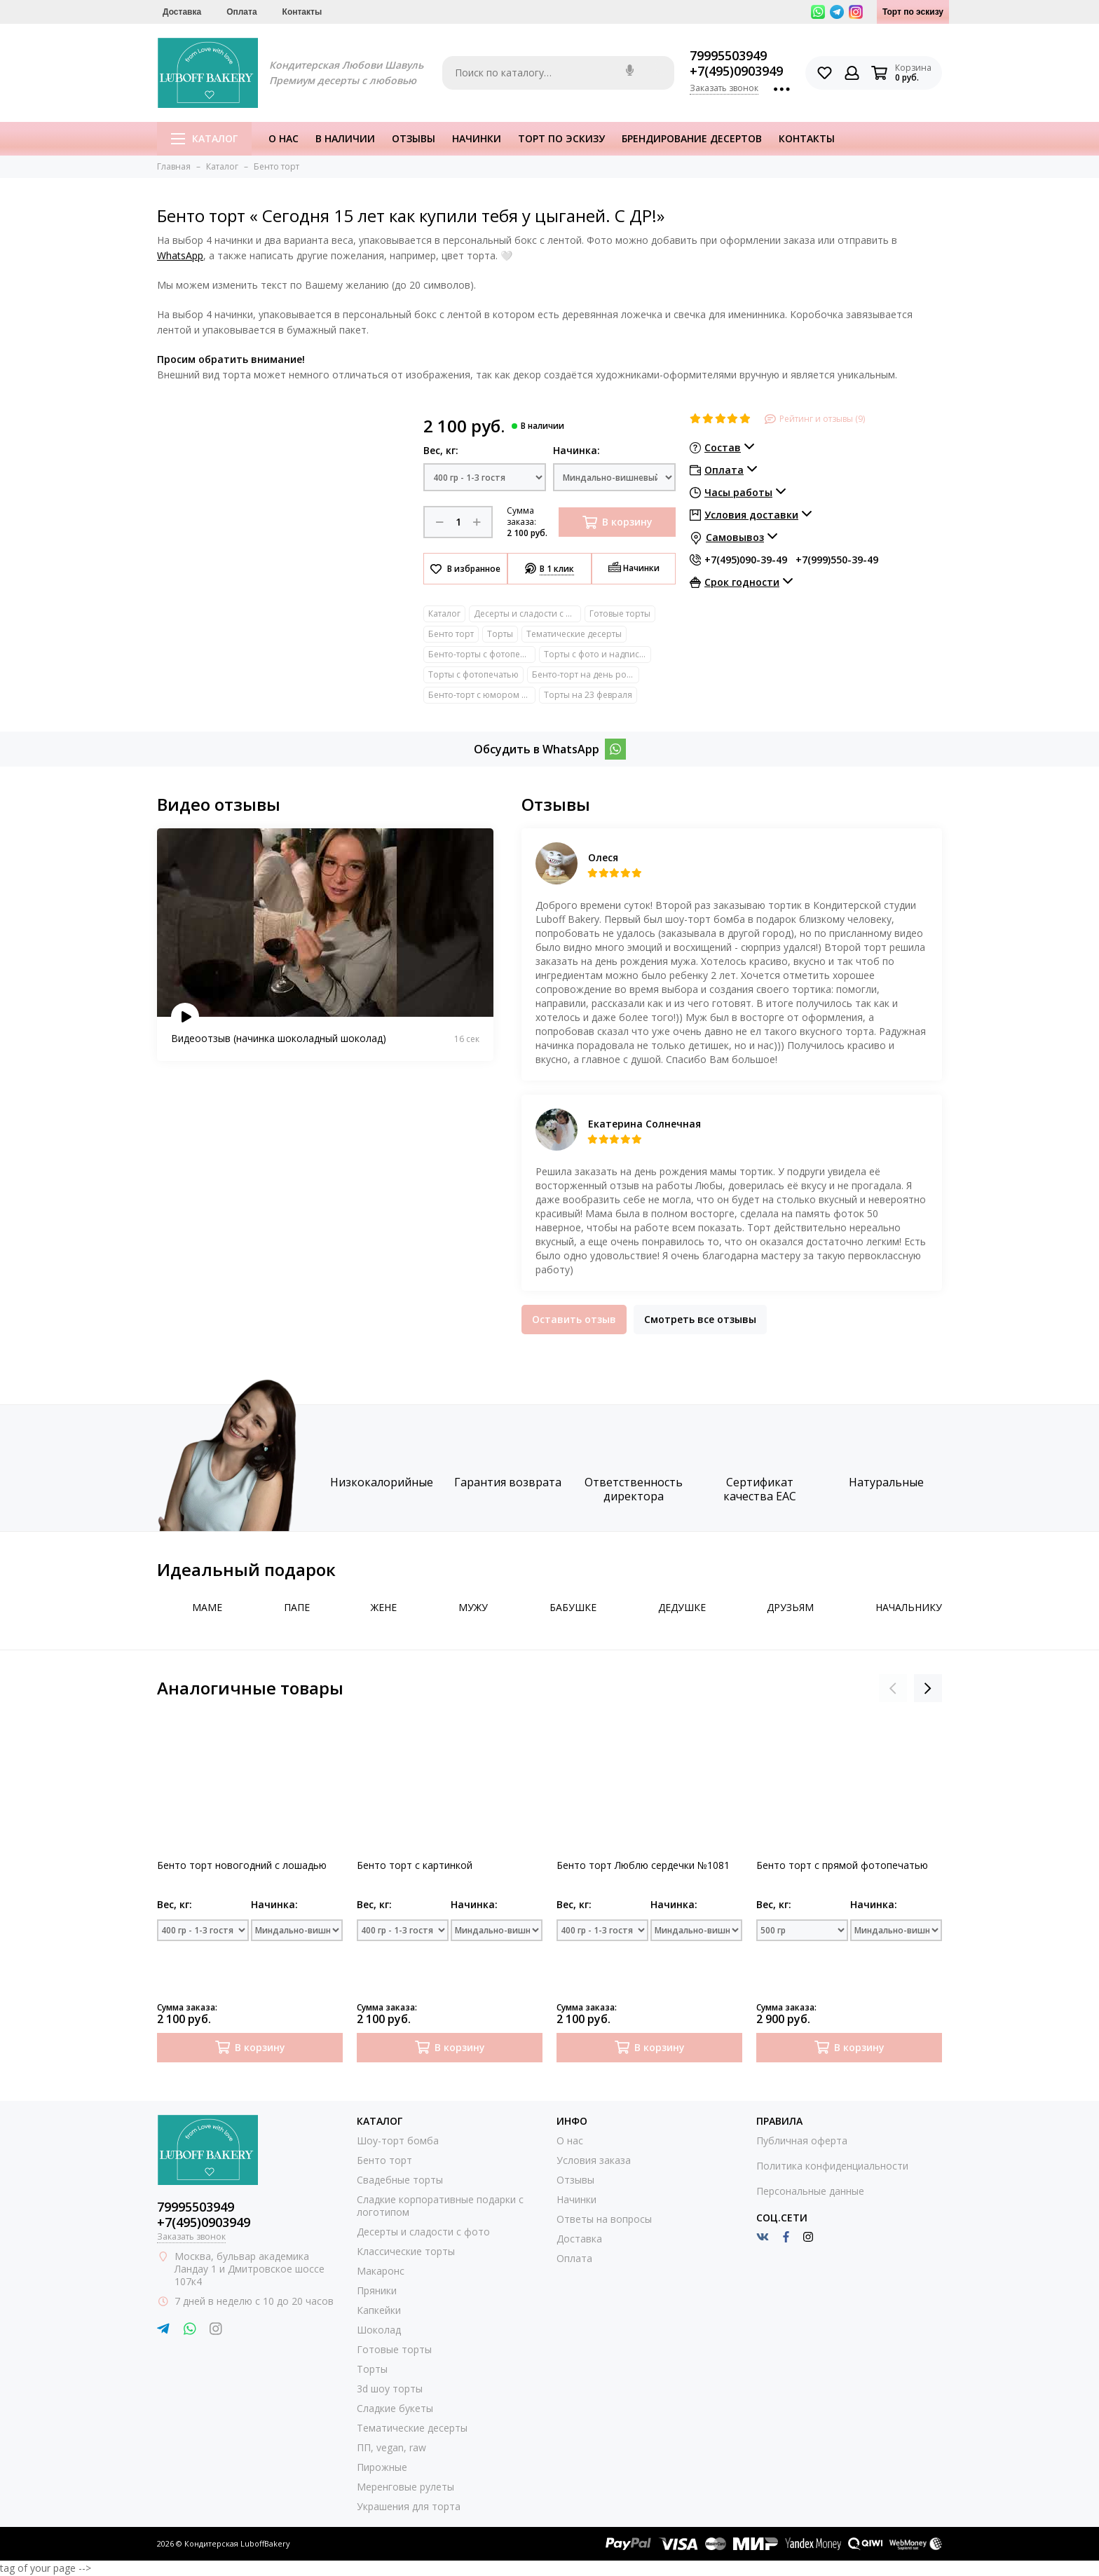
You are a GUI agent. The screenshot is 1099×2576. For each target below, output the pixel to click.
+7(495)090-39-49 (745, 559)
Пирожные (382, 2467)
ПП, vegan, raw (391, 2447)
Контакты (302, 12)
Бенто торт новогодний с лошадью (242, 1865)
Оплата (241, 12)
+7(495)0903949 (736, 70)
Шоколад (379, 2329)
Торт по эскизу (912, 12)
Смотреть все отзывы (700, 1319)
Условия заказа (594, 2160)
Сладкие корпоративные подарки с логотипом (440, 2206)
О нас (283, 138)
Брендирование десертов (692, 138)
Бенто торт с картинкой (414, 1865)
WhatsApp (180, 255)
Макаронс (380, 2270)
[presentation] (893, 1688)
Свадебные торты (400, 2179)
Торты (500, 634)
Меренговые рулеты (405, 2486)
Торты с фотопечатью (473, 674)
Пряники (377, 2290)
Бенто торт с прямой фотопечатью (842, 1865)
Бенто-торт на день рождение (585, 674)
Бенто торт (451, 634)
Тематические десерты (574, 634)
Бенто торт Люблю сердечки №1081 (643, 1865)
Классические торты (406, 2251)
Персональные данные (810, 2191)
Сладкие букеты (395, 2408)
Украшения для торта (408, 2506)
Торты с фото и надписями (597, 654)
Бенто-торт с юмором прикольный (481, 695)
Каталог (204, 138)
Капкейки (379, 2310)
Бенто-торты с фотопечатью (481, 654)
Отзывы (413, 138)
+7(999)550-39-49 (837, 559)
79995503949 (728, 55)
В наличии (345, 138)
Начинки (476, 138)
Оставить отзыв (574, 1319)
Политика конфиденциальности (832, 2165)
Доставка (182, 12)
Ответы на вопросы (604, 2219)
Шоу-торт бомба (398, 2140)
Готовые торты (619, 613)
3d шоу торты (390, 2388)
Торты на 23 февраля (588, 695)
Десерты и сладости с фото (527, 613)
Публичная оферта (801, 2140)
